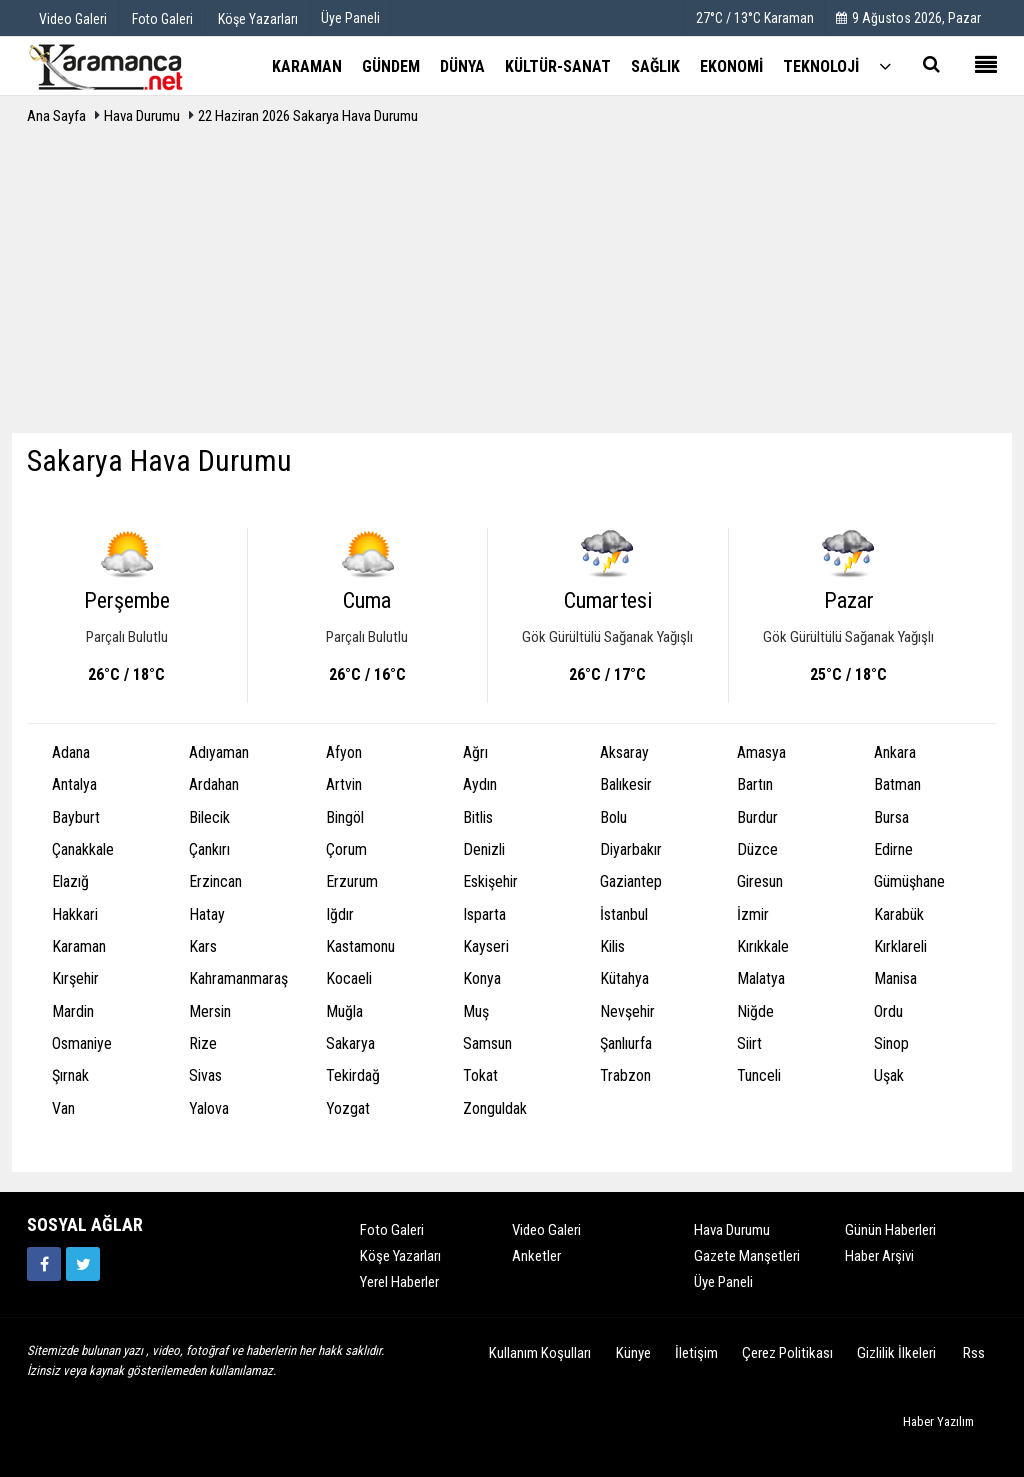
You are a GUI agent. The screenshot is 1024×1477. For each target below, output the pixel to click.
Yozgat (348, 1108)
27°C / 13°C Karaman (755, 18)
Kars (203, 946)
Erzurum (352, 881)
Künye (633, 1353)
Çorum (346, 849)
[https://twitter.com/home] (83, 1264)
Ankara (895, 752)
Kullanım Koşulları (540, 1353)
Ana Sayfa (56, 116)
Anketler (536, 1256)
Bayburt (76, 817)
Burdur (757, 817)
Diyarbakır (631, 849)
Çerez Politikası (787, 1353)
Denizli (484, 849)
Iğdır (340, 914)
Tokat (480, 1075)
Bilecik (209, 817)
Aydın (480, 784)
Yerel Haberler (399, 1282)
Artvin (344, 784)
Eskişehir (490, 881)
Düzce (757, 849)
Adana (71, 752)
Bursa (891, 817)
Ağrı (475, 752)
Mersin (210, 1011)
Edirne (893, 849)
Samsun (487, 1043)
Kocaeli (349, 978)
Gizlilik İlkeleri (896, 1353)
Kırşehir (75, 978)
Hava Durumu (143, 116)
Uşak (889, 1075)
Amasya (761, 752)
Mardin (73, 1011)
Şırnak (70, 1075)
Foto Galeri (392, 1230)
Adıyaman (219, 752)
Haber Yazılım (938, 1421)
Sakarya (350, 1043)
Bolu (613, 817)
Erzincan (215, 881)
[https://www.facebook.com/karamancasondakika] (44, 1264)
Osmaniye (82, 1043)
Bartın (755, 784)
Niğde (755, 1011)
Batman (897, 784)
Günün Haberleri (890, 1230)
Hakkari (75, 914)
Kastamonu (360, 946)
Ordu (888, 1011)
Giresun (760, 881)
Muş (476, 1011)
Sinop (891, 1043)
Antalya (74, 784)
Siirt (749, 1043)
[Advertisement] (512, 283)
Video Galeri (546, 1230)
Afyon (344, 752)
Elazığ (70, 881)
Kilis (612, 946)
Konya (482, 978)
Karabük (899, 914)
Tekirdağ (353, 1075)
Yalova (209, 1108)
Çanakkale (83, 849)
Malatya (761, 978)
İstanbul (624, 914)
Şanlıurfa (626, 1043)
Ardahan (214, 784)
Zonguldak (495, 1108)
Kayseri (486, 946)
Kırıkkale (763, 946)
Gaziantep (631, 881)
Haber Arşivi (879, 1256)
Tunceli (759, 1075)
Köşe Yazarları (400, 1256)
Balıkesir (626, 784)
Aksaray (624, 752)
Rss (974, 1353)
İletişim (696, 1353)
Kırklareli (900, 946)
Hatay (207, 914)
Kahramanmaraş (238, 978)
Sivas (205, 1075)
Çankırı (209, 849)
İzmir (753, 914)
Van (63, 1108)
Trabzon (625, 1075)
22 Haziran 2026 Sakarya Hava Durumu (308, 116)
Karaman (79, 946)
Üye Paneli (350, 18)
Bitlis (478, 817)
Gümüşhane (909, 881)
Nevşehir (627, 1011)
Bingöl (345, 817)
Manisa (895, 978)
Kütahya (624, 978)
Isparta (484, 914)
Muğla (344, 1011)
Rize (203, 1043)
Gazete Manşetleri (747, 1256)
